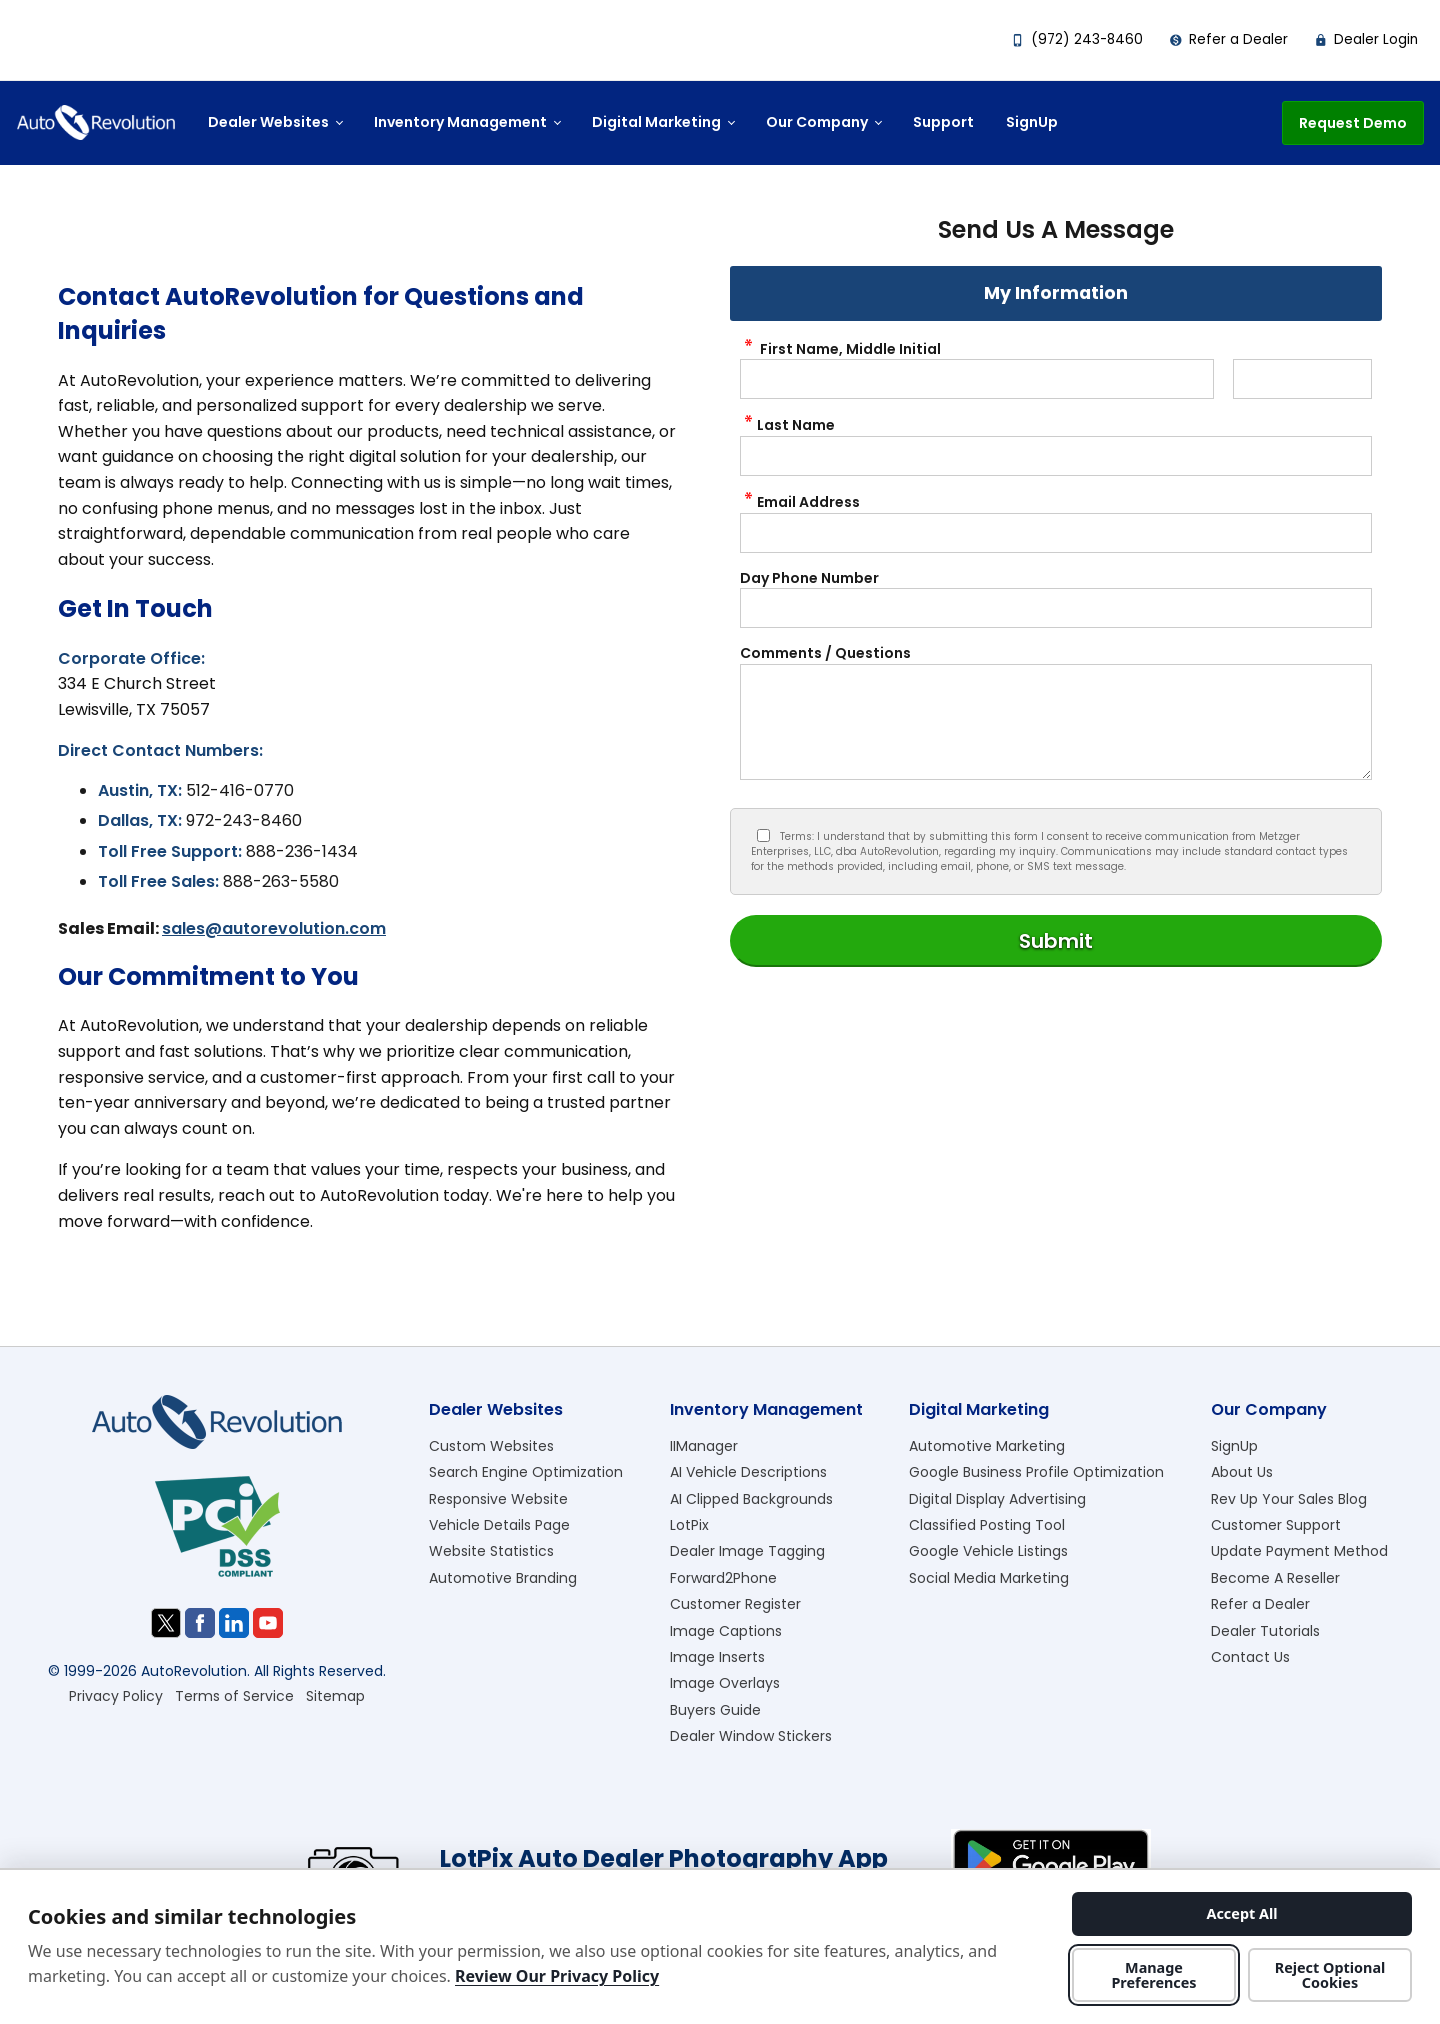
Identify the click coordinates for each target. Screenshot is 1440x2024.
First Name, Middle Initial (840, 349)
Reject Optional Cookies (1330, 1975)
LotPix (689, 1525)
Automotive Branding (503, 1578)
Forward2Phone (723, 1578)
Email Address (800, 502)
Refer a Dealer (1228, 39)
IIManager (704, 1446)
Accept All (1241, 1913)
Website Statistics (491, 1551)
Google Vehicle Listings (988, 1551)
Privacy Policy (116, 1696)
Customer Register (735, 1604)
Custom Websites (491, 1446)
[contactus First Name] (977, 379)
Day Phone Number (809, 578)
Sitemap (335, 1696)
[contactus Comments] (1056, 722)
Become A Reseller (1275, 1578)
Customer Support (1276, 1525)
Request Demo (1353, 123)
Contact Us (1250, 1657)
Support (943, 122)
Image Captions (726, 1631)
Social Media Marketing (989, 1578)
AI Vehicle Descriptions (748, 1472)
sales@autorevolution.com (274, 929)
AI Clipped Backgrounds (751, 1499)
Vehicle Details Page (499, 1525)
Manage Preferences (1153, 1975)
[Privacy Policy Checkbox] (763, 835)
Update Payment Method (1299, 1551)
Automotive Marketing (987, 1446)
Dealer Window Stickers (751, 1736)
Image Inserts (717, 1657)
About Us (1242, 1472)
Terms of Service (234, 1696)
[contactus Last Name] (1056, 456)
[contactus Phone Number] (1056, 608)
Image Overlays (725, 1683)
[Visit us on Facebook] (200, 1623)
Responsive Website (498, 1499)
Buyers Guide (715, 1710)
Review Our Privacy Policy (557, 1976)
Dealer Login (1366, 39)
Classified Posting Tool (987, 1525)
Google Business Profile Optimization (1036, 1472)
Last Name (787, 425)
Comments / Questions (825, 653)
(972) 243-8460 (1077, 39)
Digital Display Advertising (997, 1499)
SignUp (1032, 122)
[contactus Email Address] (1056, 533)
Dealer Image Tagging (747, 1551)
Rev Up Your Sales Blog (1289, 1499)
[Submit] (1056, 941)
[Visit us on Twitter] (166, 1623)
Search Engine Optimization (526, 1472)
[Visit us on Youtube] (268, 1623)
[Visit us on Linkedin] (234, 1623)
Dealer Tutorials (1265, 1631)
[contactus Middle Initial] (1302, 379)
